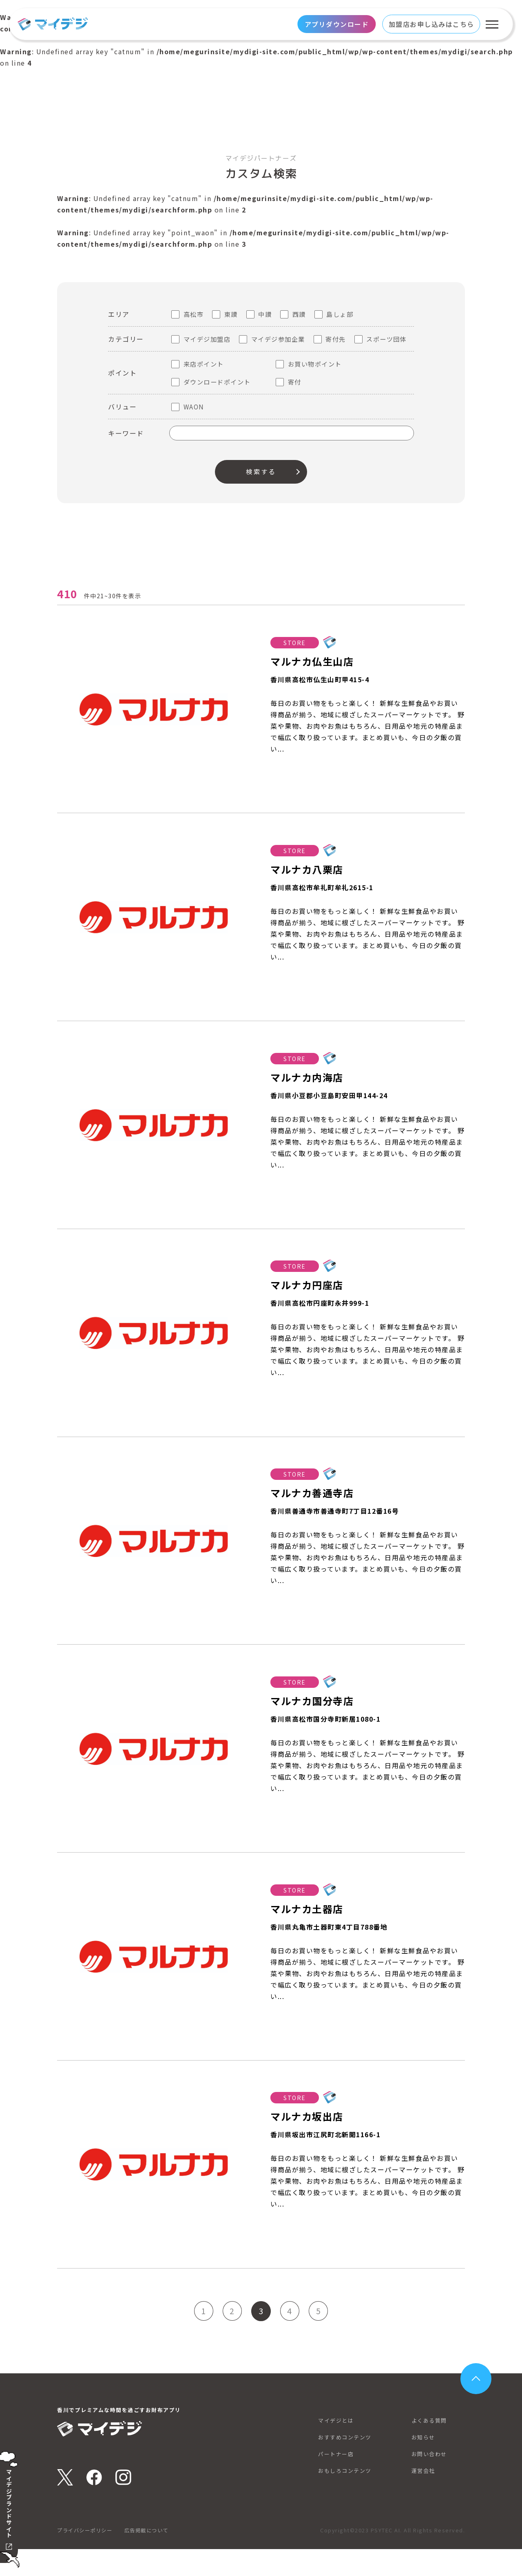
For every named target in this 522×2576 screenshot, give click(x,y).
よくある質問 (429, 2447)
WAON (194, 406)
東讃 (231, 314)
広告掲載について (152, 2557)
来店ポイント (204, 363)
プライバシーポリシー (86, 2557)
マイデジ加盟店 (207, 338)
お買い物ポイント (315, 363)
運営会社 (424, 2497)
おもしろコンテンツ (346, 2497)
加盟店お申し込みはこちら (431, 24)
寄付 (294, 381)
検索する (261, 472)
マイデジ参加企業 (278, 338)
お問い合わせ (429, 2481)
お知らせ (424, 2464)
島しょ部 (339, 314)
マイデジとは (337, 2447)
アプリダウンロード (337, 24)
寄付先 (335, 338)
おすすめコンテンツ (346, 2464)
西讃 (299, 314)
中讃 (265, 314)
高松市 (194, 314)
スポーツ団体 (386, 338)
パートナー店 (337, 2481)
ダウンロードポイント (217, 381)
